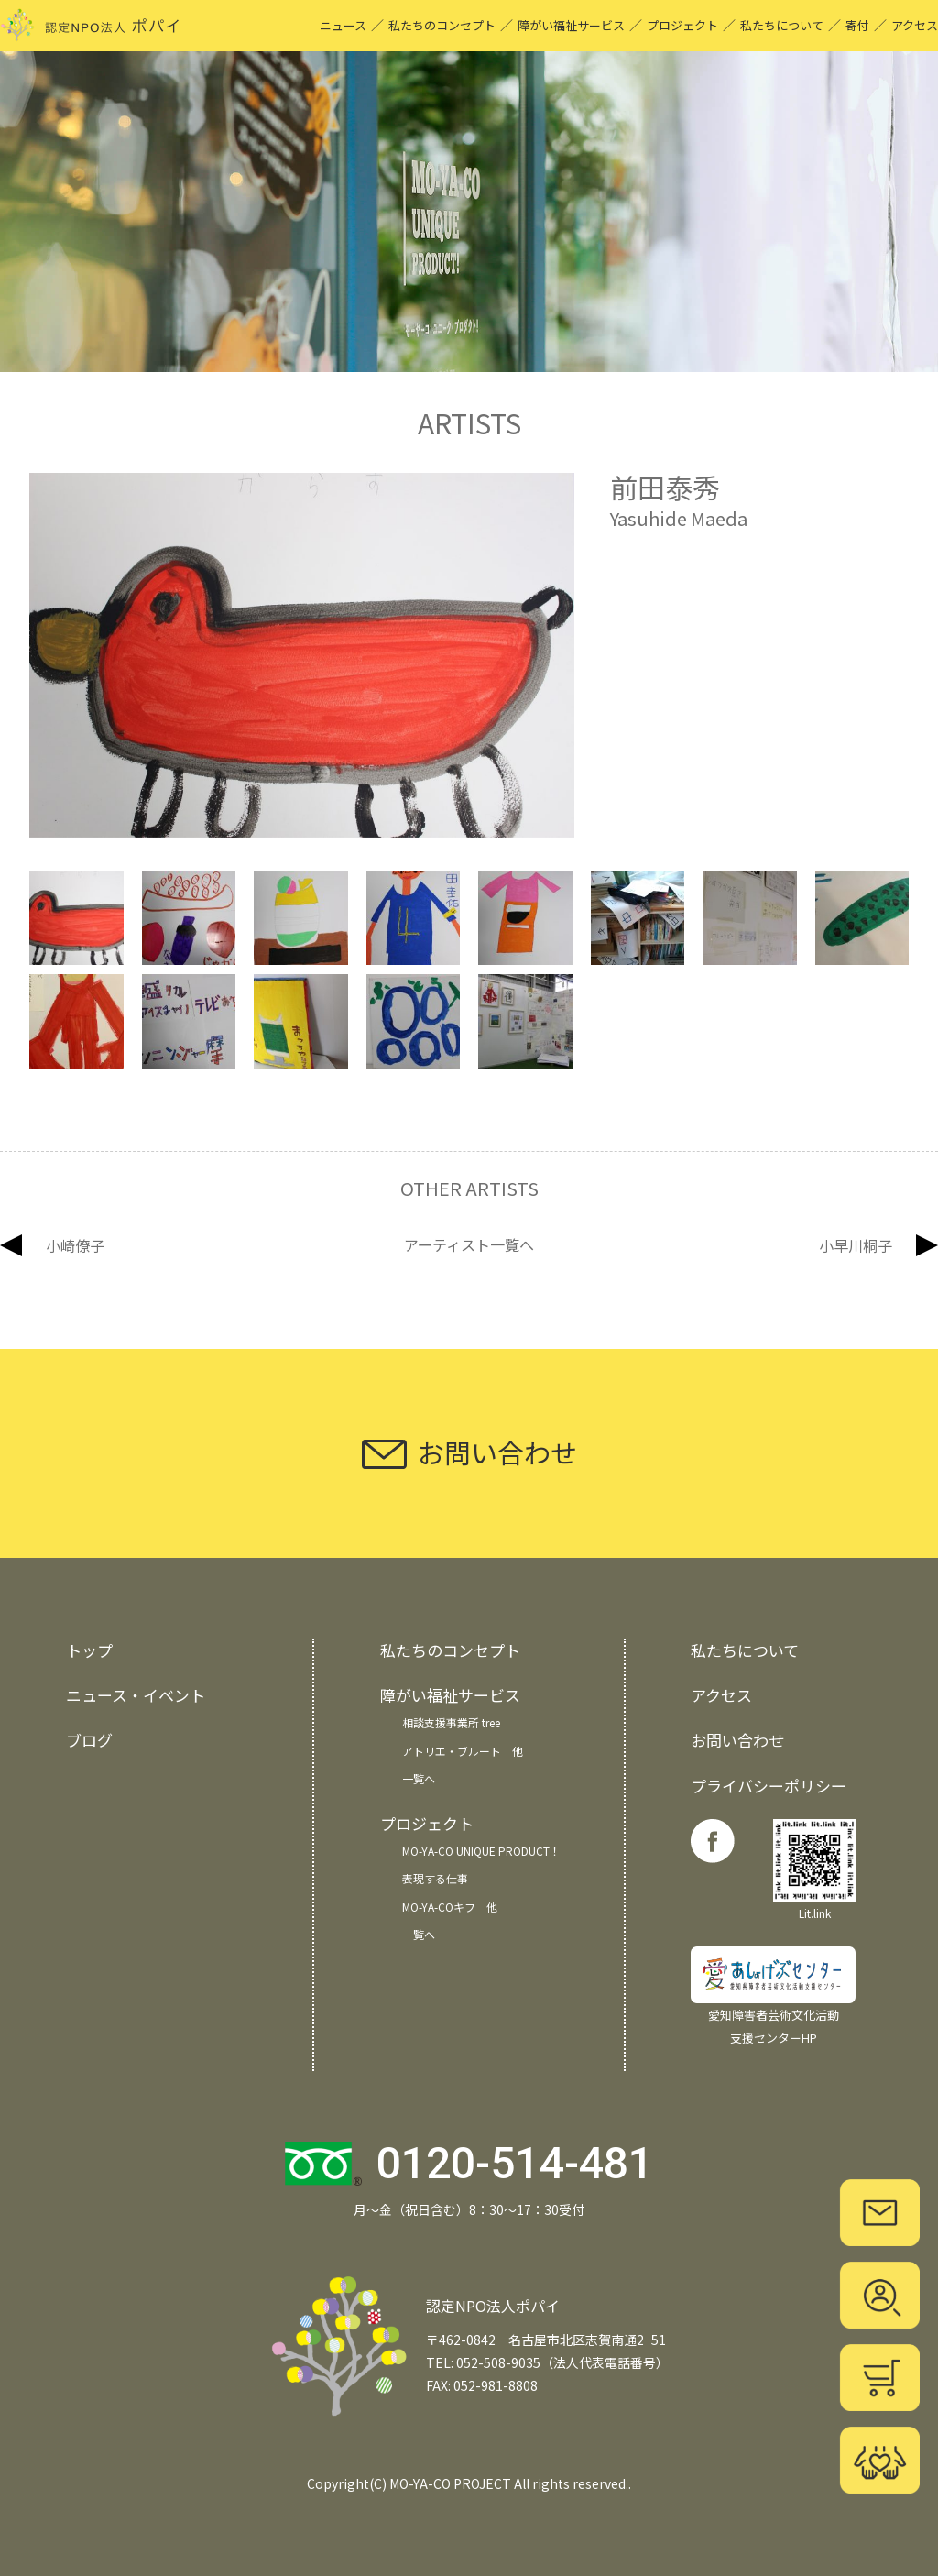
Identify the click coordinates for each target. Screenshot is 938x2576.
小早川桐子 (855, 1245)
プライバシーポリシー (768, 1785)
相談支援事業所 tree (451, 1722)
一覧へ (418, 1778)
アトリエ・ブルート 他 (462, 1751)
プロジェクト (682, 25)
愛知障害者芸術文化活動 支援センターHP (773, 1996)
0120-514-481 (514, 2163)
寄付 (857, 25)
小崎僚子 (75, 1245)
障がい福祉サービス (571, 25)
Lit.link (814, 1870)
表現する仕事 (435, 1878)
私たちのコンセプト (442, 25)
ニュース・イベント (135, 1694)
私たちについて (781, 25)
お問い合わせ (737, 1739)
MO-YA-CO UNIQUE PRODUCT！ (481, 1850)
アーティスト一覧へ (469, 1245)
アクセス (914, 25)
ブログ (89, 1739)
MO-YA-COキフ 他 (449, 1906)
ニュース (343, 25)
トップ (89, 1650)
